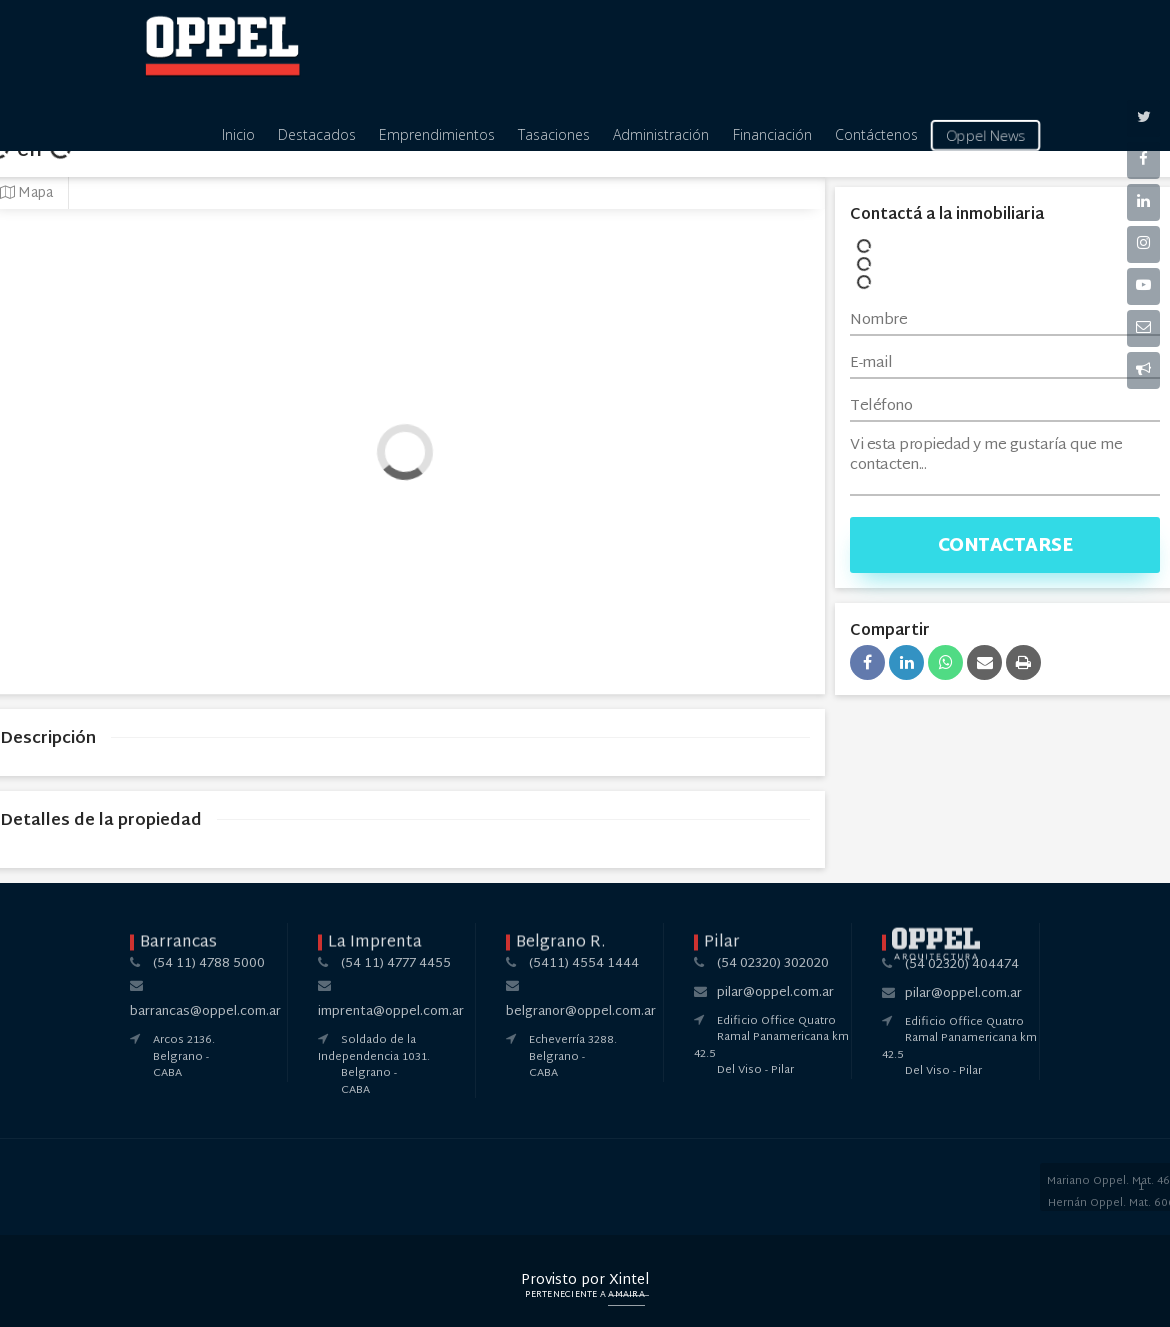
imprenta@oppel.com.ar (391, 1012)
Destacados (317, 134)
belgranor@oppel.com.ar (581, 1012)
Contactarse (1005, 546)
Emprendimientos (437, 134)
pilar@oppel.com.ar (775, 993)
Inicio (238, 134)
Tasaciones (554, 134)
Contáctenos (876, 134)
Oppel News (986, 135)
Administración (661, 134)
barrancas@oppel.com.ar (205, 1012)
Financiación (772, 134)
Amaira (626, 1295)
